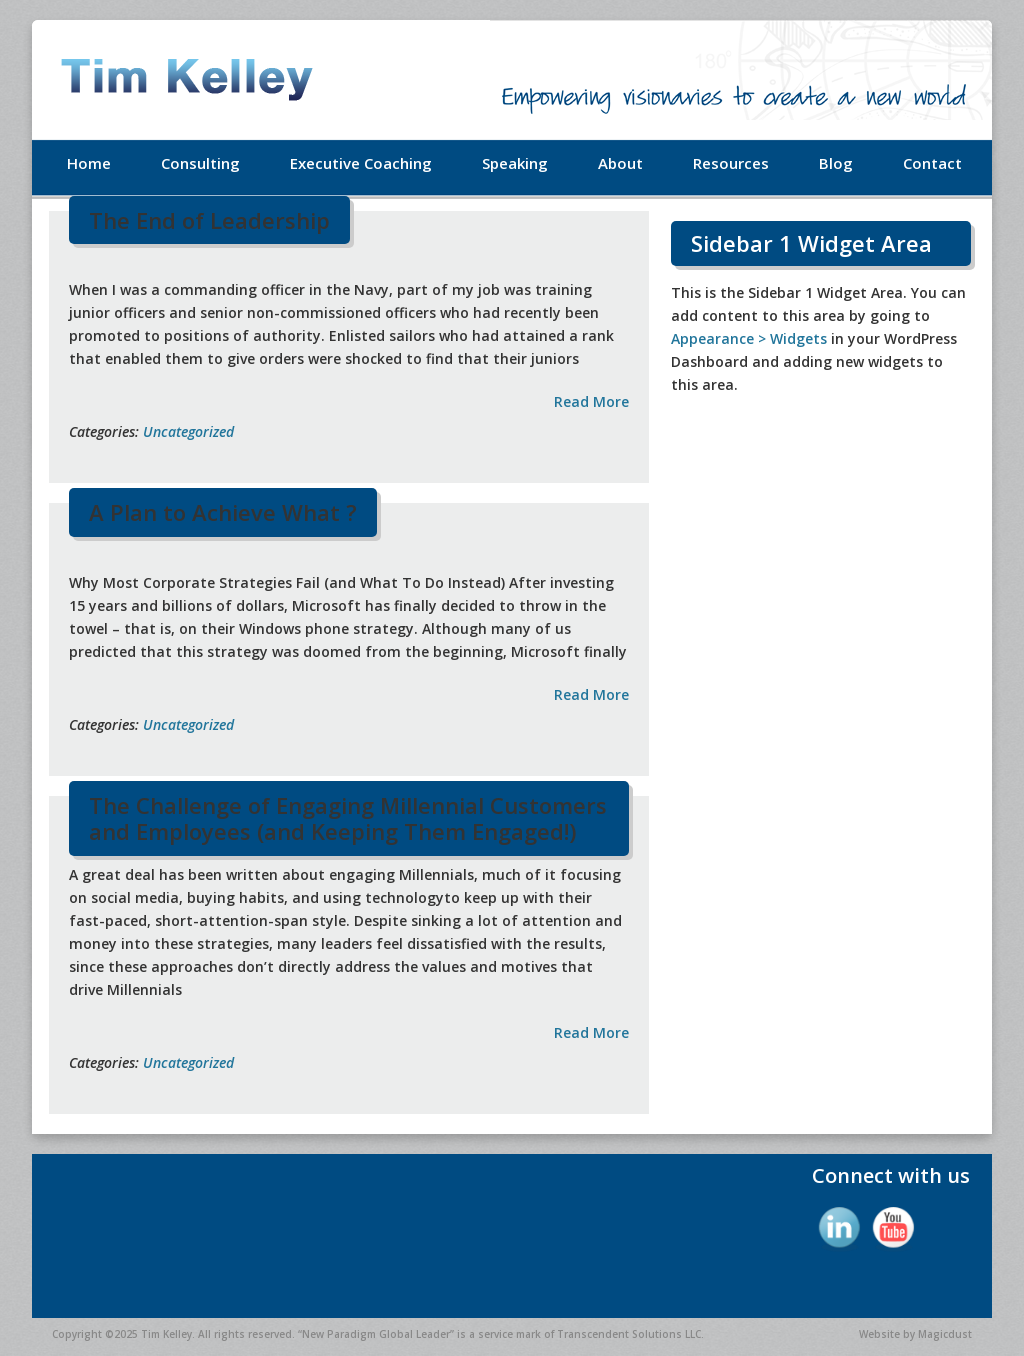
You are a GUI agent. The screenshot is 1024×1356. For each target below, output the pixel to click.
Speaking (515, 163)
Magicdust (945, 1334)
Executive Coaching (361, 163)
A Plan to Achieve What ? (223, 512)
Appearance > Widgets (749, 338)
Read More (591, 401)
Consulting (200, 163)
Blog (836, 163)
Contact (932, 163)
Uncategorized (188, 431)
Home (89, 163)
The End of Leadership (209, 220)
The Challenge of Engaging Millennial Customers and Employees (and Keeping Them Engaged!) (348, 818)
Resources (731, 163)
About (620, 163)
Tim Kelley (212, 80)
